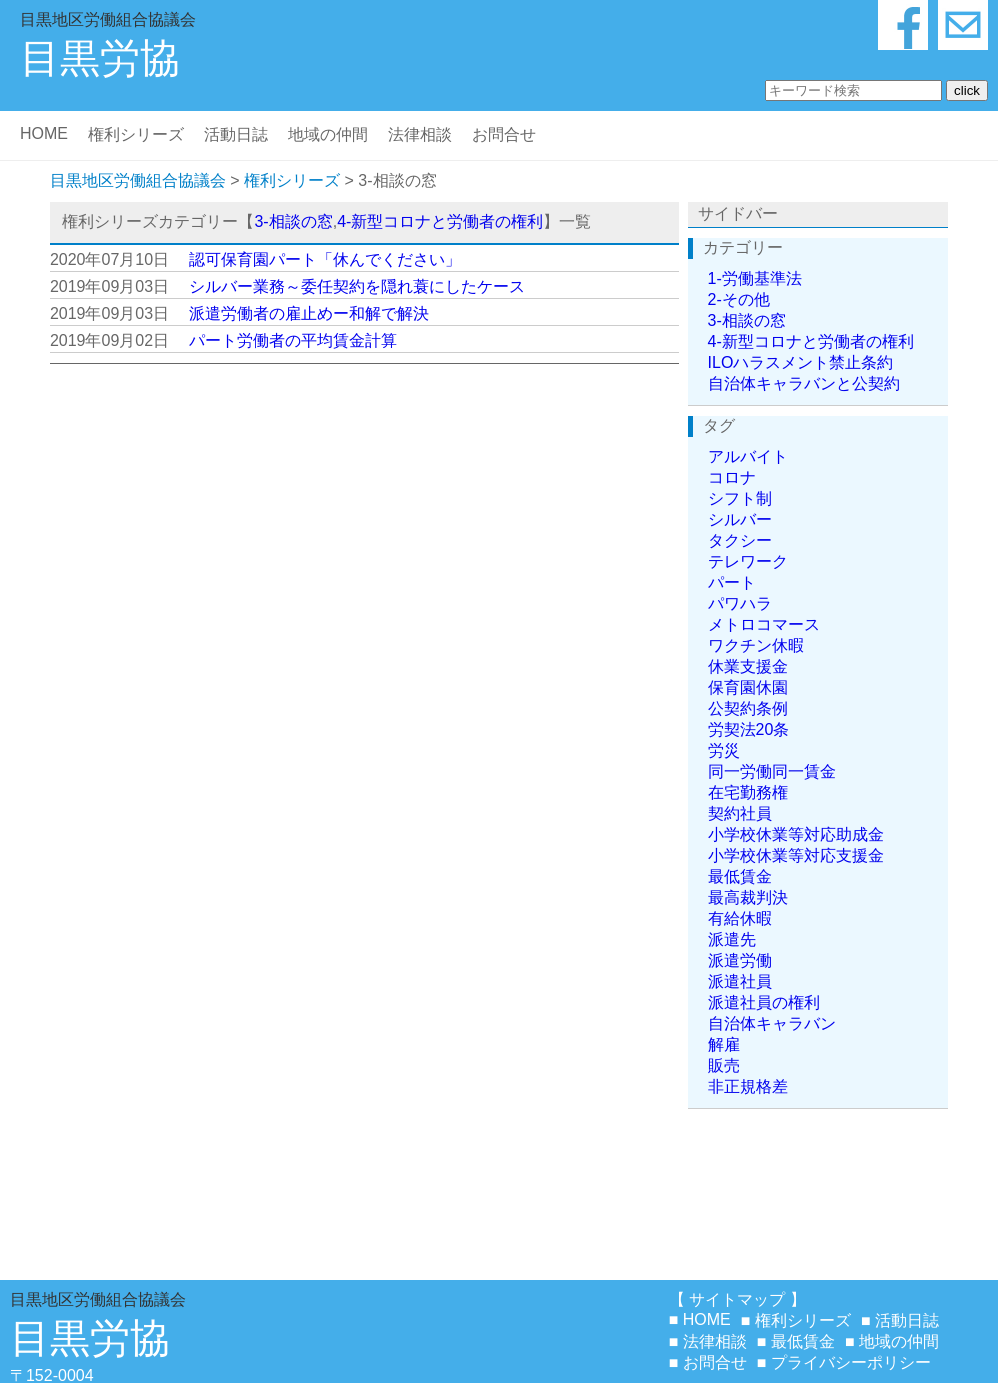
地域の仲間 (328, 134)
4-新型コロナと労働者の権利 (440, 221)
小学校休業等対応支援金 (796, 855)
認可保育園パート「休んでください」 (325, 259)
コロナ (732, 477)
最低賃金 (740, 876)
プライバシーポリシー (851, 1362)
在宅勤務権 (748, 792)
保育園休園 (748, 687)
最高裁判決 (748, 897)
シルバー (740, 519)
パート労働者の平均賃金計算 (293, 340)
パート (732, 582)
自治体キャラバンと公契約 (804, 383)
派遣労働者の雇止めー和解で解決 (309, 313)
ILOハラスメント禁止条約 (801, 362)
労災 (724, 750)
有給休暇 (740, 918)
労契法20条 (749, 729)
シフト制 (740, 498)
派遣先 (732, 939)
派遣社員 (740, 981)
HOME (44, 133)
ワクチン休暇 (756, 645)
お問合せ (504, 134)
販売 (724, 1065)
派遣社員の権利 (764, 1002)
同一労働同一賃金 (772, 771)
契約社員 (740, 813)
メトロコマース (764, 624)
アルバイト (748, 456)
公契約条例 (748, 708)
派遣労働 (740, 960)
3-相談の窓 (293, 221)
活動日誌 (236, 134)
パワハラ (740, 603)
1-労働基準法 (755, 278)
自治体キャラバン (772, 1023)
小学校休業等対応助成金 (796, 834)
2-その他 (739, 299)
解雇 (724, 1044)
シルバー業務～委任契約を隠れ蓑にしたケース (357, 286)
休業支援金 (748, 666)
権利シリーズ (136, 134)
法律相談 (420, 134)
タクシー (740, 540)
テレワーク (748, 561)
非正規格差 (748, 1086)
